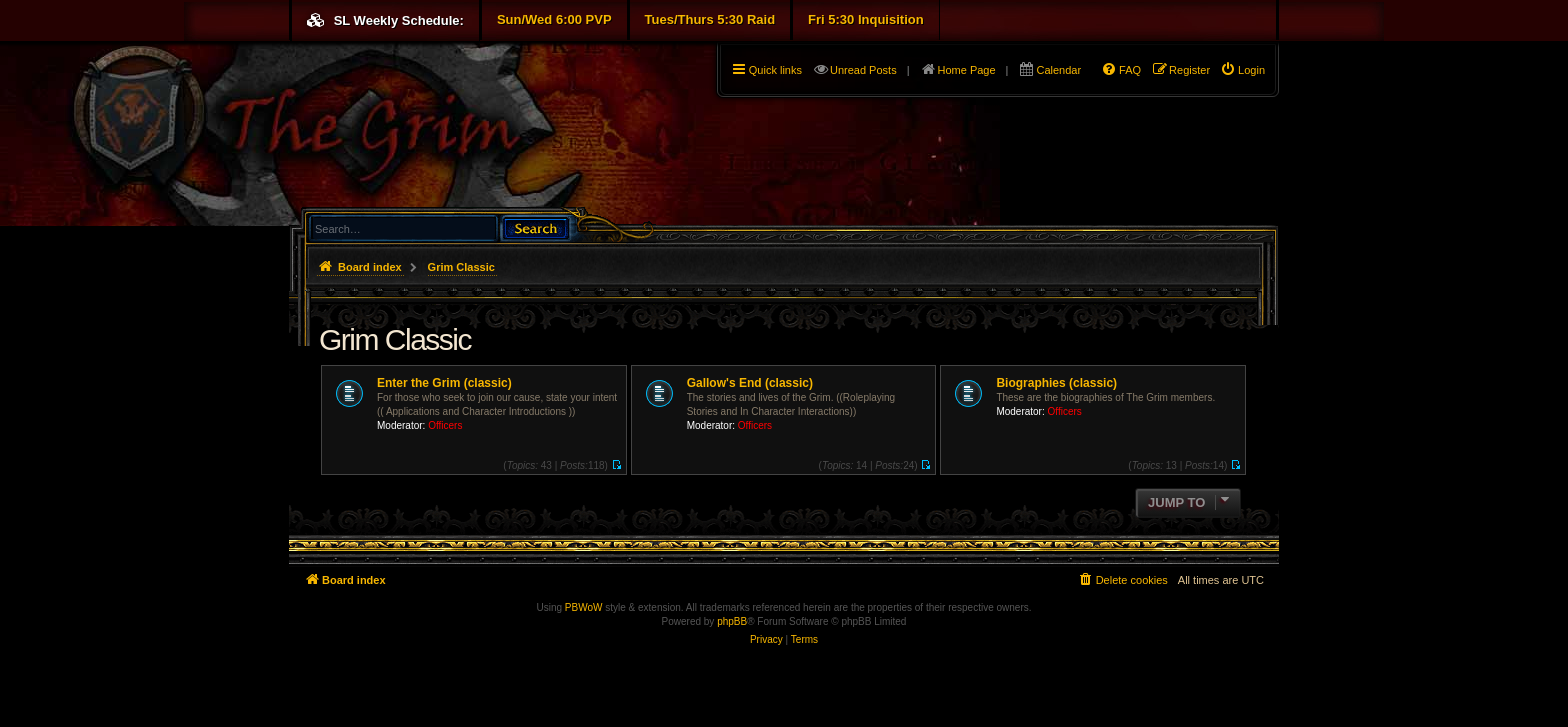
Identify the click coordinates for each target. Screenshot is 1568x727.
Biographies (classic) (1056, 383)
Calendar (1058, 70)
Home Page (967, 70)
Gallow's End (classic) (750, 383)
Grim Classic (395, 339)
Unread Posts (863, 70)
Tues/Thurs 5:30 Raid (710, 19)
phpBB (732, 621)
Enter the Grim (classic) (444, 383)
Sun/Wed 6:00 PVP (554, 19)
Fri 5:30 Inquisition (866, 19)
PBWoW (584, 607)
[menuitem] (1242, 70)
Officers (445, 425)
